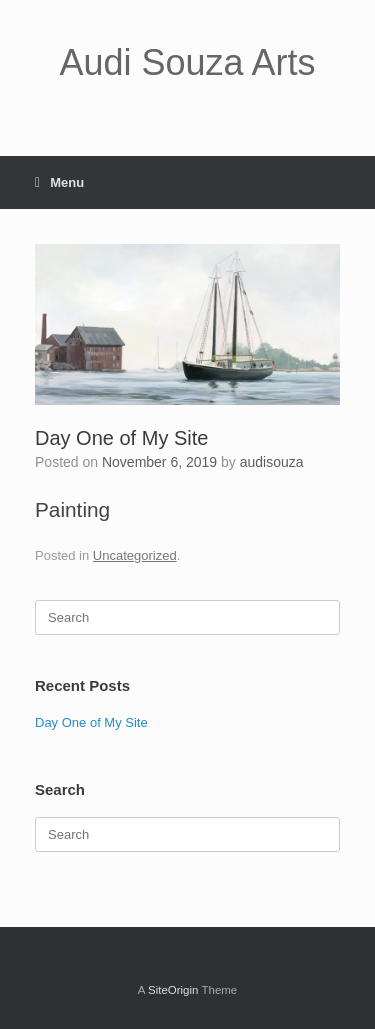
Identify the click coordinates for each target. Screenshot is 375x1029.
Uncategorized (135, 555)
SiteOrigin (173, 990)
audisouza (272, 462)
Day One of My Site (91, 722)
